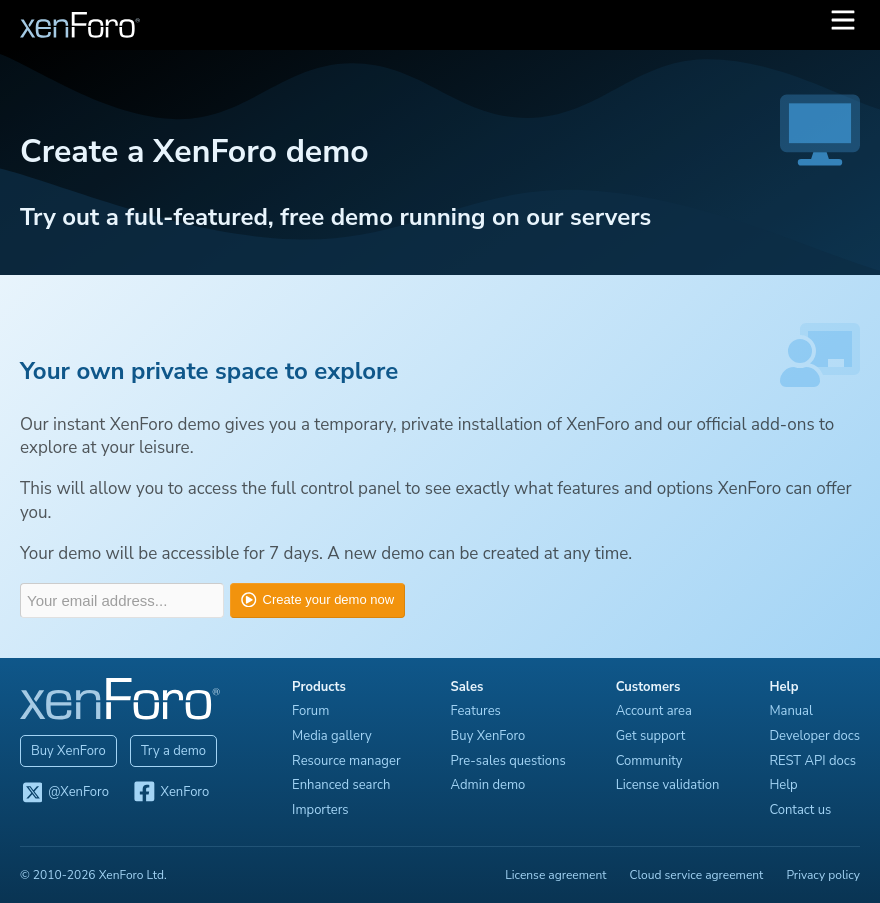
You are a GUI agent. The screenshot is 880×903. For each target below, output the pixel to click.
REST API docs (812, 761)
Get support (651, 736)
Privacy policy (823, 875)
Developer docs (814, 736)
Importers (320, 810)
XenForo (170, 793)
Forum (310, 711)
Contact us (800, 810)
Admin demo (488, 785)
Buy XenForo (68, 751)
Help (783, 785)
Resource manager (346, 761)
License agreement (555, 875)
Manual (790, 711)
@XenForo (64, 793)
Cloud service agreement (697, 875)
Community (649, 761)
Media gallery (332, 736)
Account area (654, 711)
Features (476, 711)
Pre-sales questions (508, 761)
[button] (843, 25)
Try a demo (173, 751)
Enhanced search (341, 785)
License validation (668, 785)
